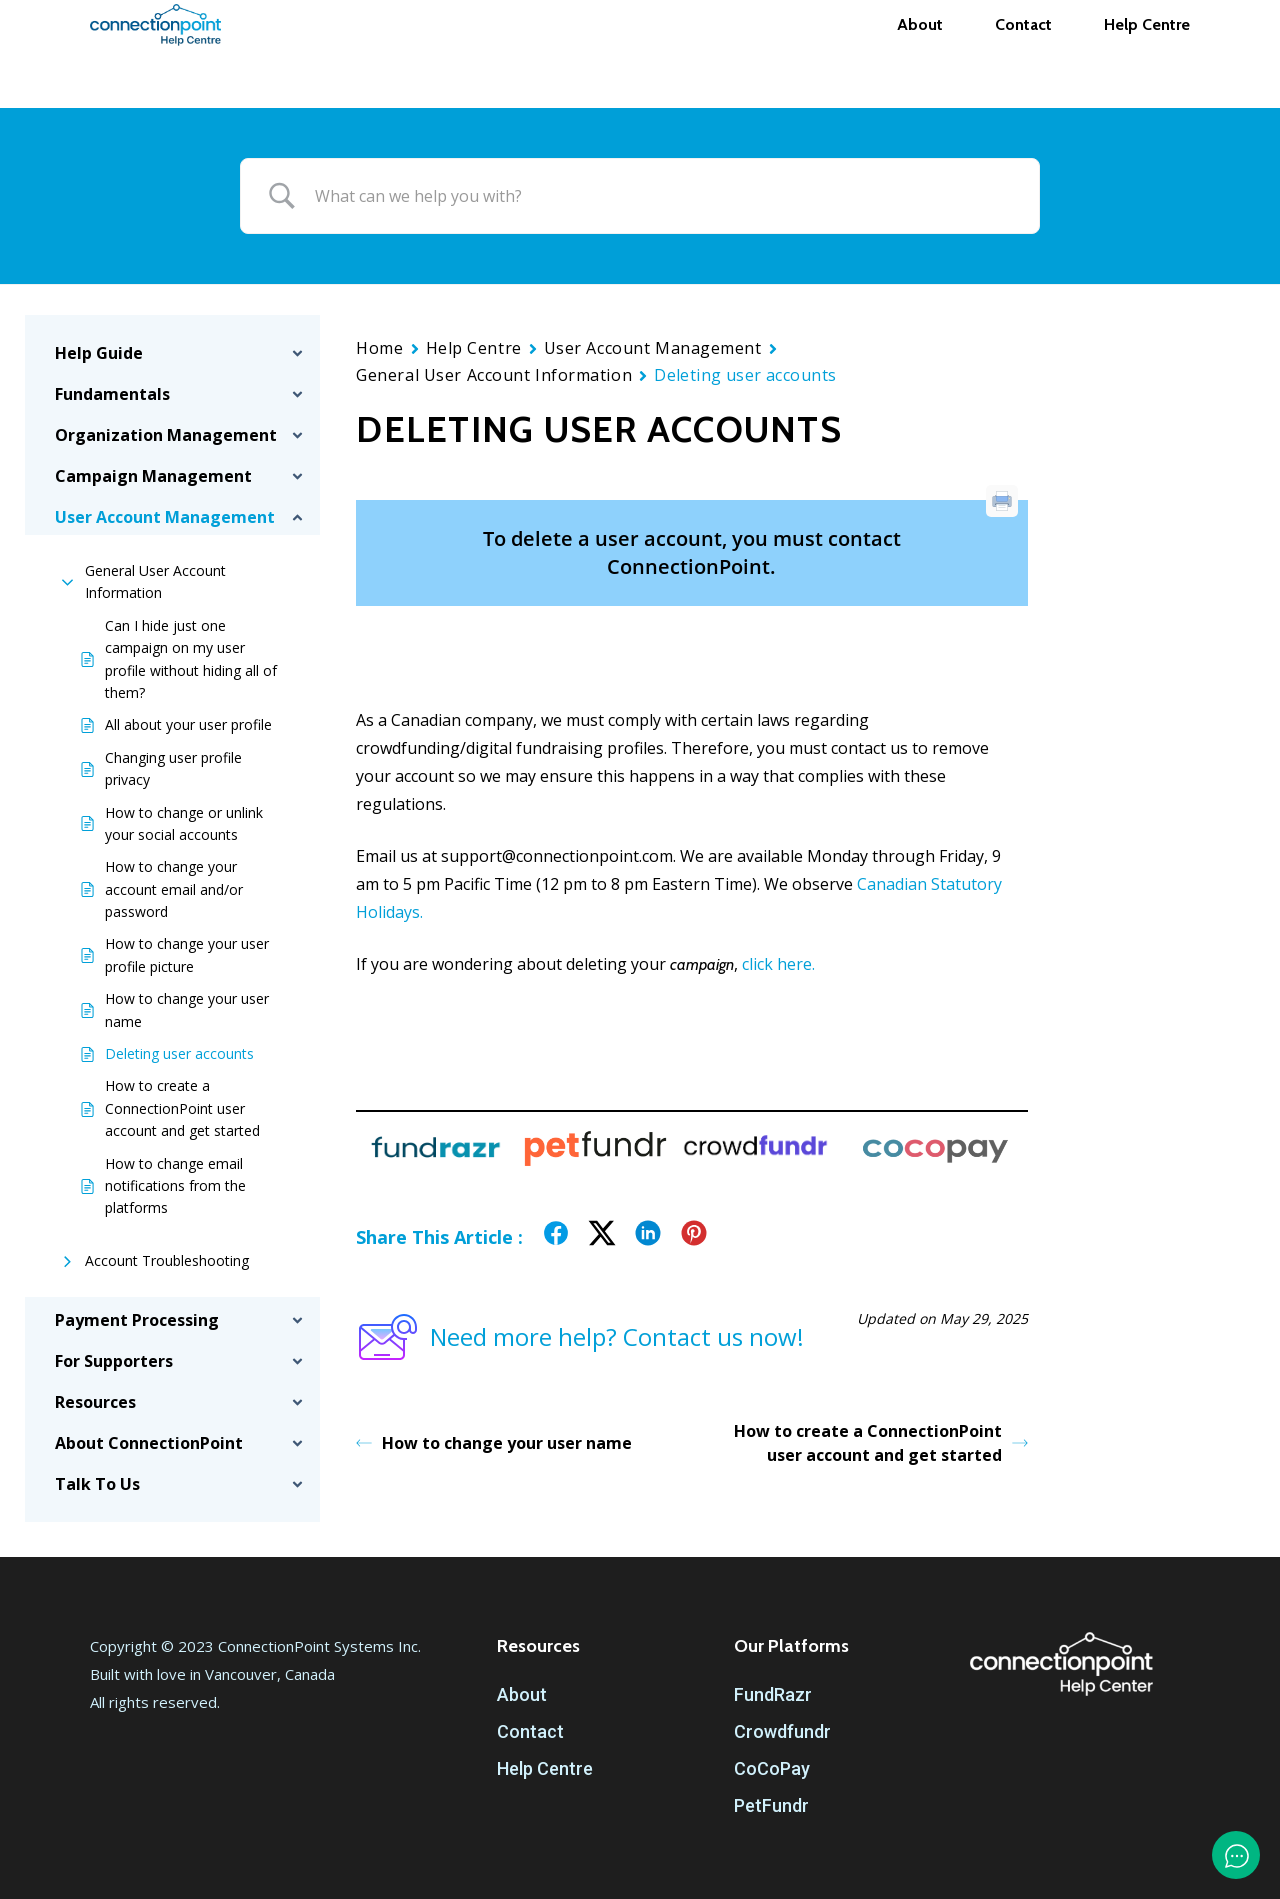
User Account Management (653, 348)
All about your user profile (188, 724)
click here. (778, 964)
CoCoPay (772, 1768)
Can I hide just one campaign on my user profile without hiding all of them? (191, 659)
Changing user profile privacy (173, 768)
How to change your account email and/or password (174, 889)
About (522, 1694)
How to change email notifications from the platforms (175, 1186)
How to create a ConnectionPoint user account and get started (182, 1108)
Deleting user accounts (179, 1053)
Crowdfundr (782, 1731)
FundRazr (773, 1694)
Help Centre (474, 348)
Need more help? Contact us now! (580, 1337)
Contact (530, 1731)
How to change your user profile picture (187, 954)
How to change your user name (187, 1009)
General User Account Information (155, 581)
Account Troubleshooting (167, 1260)
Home (379, 348)
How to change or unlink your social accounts (184, 823)
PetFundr (771, 1805)
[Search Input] (665, 196)
